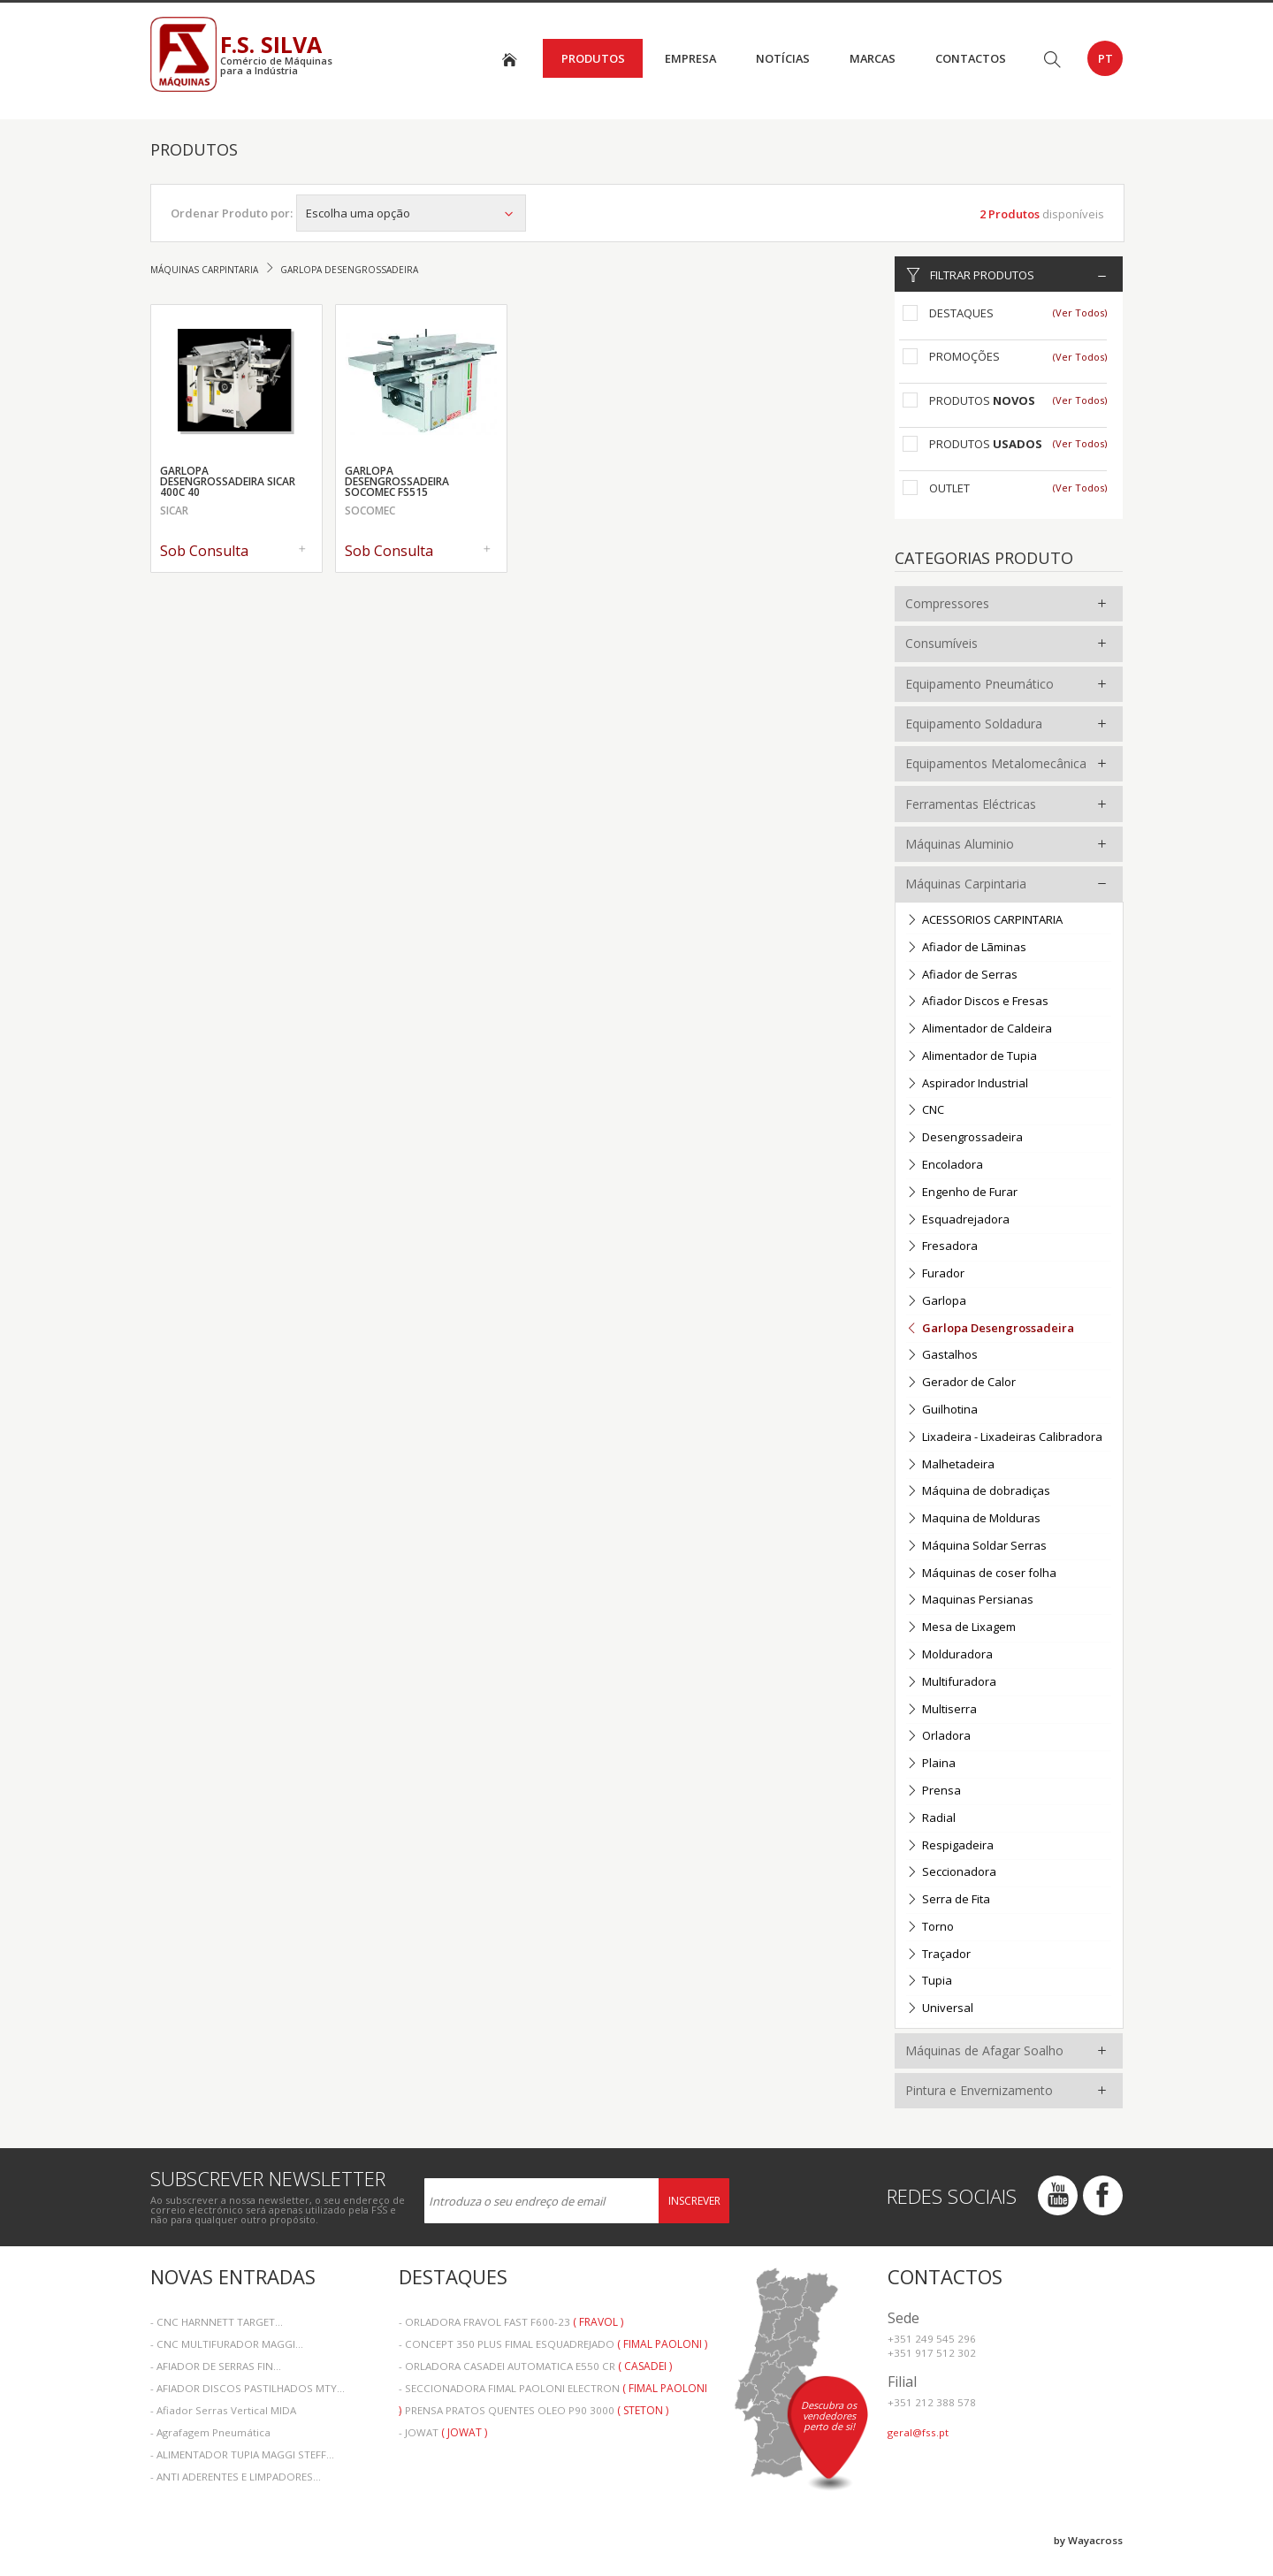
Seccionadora (951, 1872)
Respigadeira (950, 1846)
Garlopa (936, 1301)
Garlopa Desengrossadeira (990, 1329)
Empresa (690, 58)
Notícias (783, 58)
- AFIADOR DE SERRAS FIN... (215, 2366)
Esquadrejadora (958, 1220)
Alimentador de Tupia (971, 1056)
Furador (935, 1274)
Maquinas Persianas (969, 1600)
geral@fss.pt (918, 2432)
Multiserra (941, 1710)
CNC (925, 1110)
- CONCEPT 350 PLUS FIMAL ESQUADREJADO (553, 2343)
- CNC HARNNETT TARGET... (216, 2321)
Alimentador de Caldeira (979, 1029)
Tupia (929, 1981)
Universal (939, 2009)
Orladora (938, 1736)
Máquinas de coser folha (981, 1574)
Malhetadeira (950, 1465)
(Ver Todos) (1080, 312)
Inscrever (694, 2200)
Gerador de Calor (961, 1383)
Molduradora (949, 1655)
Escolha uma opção (411, 213)
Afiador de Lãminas (966, 948)
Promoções (964, 356)
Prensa (933, 1791)
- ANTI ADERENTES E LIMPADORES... (235, 2476)
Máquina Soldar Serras (976, 1546)
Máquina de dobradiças (978, 1491)
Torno (930, 1927)
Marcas (873, 58)
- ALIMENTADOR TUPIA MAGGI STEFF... (242, 2454)
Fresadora (942, 1247)
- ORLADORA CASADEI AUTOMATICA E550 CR (535, 2366)
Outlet (949, 488)
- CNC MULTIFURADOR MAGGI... (226, 2344)
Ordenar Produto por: (232, 213)
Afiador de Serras (962, 975)
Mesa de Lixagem (961, 1628)
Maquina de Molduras (973, 1519)
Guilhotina (942, 1410)
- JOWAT (443, 2432)
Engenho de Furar (962, 1193)
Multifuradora (951, 1682)
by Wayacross (1088, 2540)
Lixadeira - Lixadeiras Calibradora (1004, 1437)
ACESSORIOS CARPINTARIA (984, 920)
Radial (931, 1818)
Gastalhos (942, 1355)
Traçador (938, 1955)
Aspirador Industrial (967, 1084)
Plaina (931, 1764)
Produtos (593, 58)
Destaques (961, 313)
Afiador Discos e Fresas (977, 1002)
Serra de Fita (948, 1900)
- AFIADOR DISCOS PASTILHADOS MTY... (247, 2388)
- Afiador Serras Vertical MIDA (223, 2410)
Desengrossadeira (964, 1138)
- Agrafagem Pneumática (210, 2432)
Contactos (970, 58)
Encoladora (944, 1165)
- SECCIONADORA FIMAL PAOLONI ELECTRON (553, 2390)
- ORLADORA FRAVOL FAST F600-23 (511, 2321)
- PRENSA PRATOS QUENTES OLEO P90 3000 (533, 2410)
